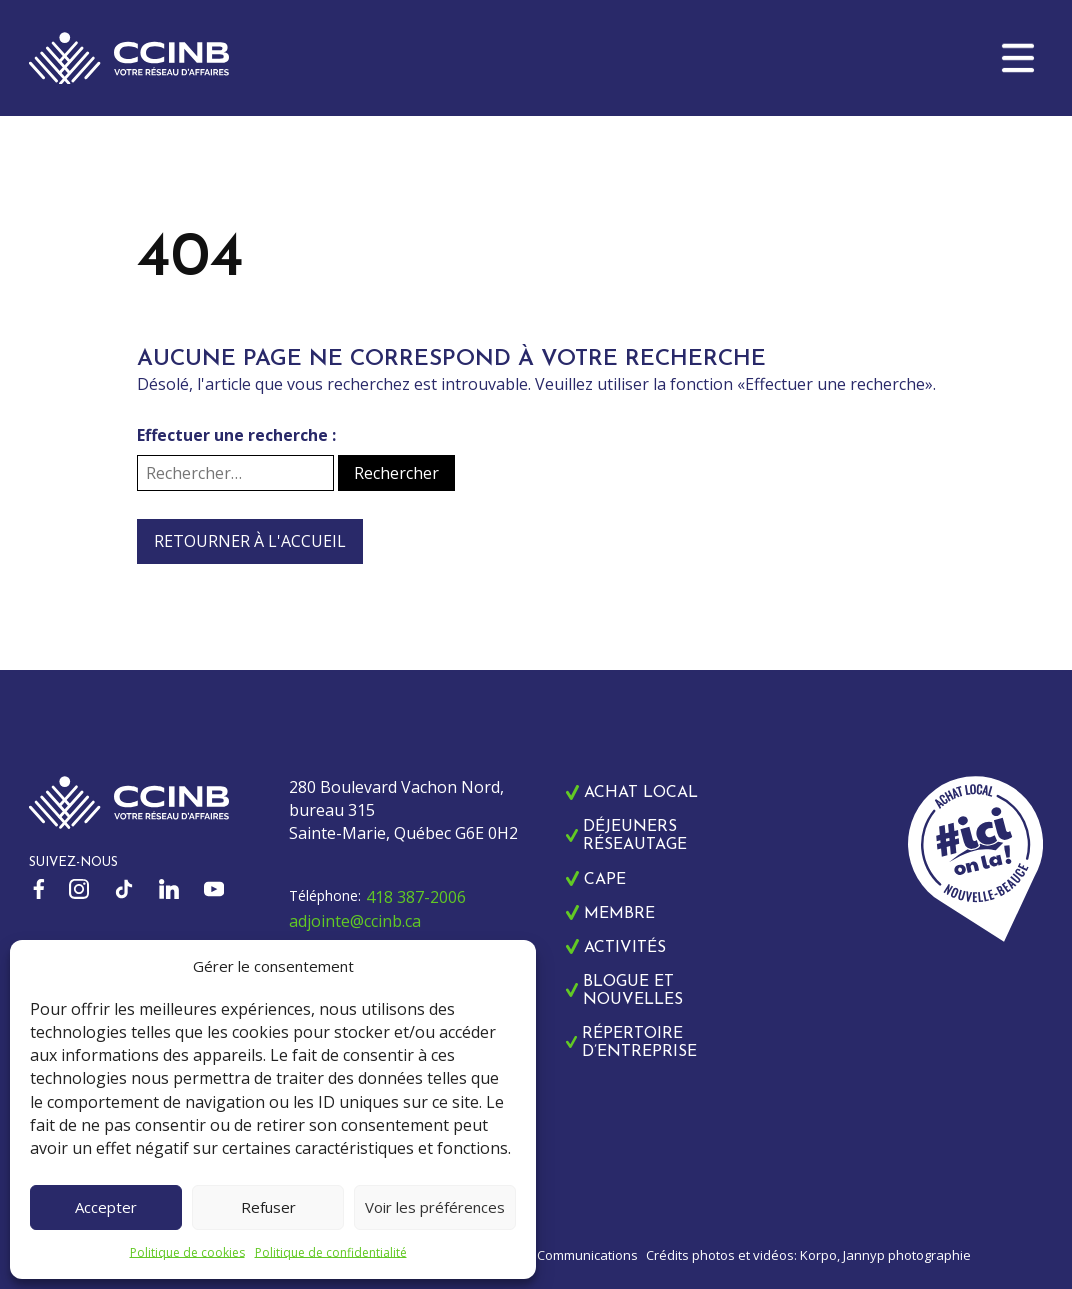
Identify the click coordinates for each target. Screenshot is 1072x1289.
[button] (1018, 58)
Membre (619, 914)
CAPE (605, 880)
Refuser (268, 1207)
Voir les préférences (435, 1207)
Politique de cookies (187, 1252)
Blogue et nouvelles (633, 991)
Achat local (641, 793)
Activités (625, 948)
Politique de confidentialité (331, 1252)
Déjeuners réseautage (635, 836)
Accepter (106, 1207)
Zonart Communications (565, 1255)
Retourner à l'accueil (250, 541)
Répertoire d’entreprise (639, 1043)
